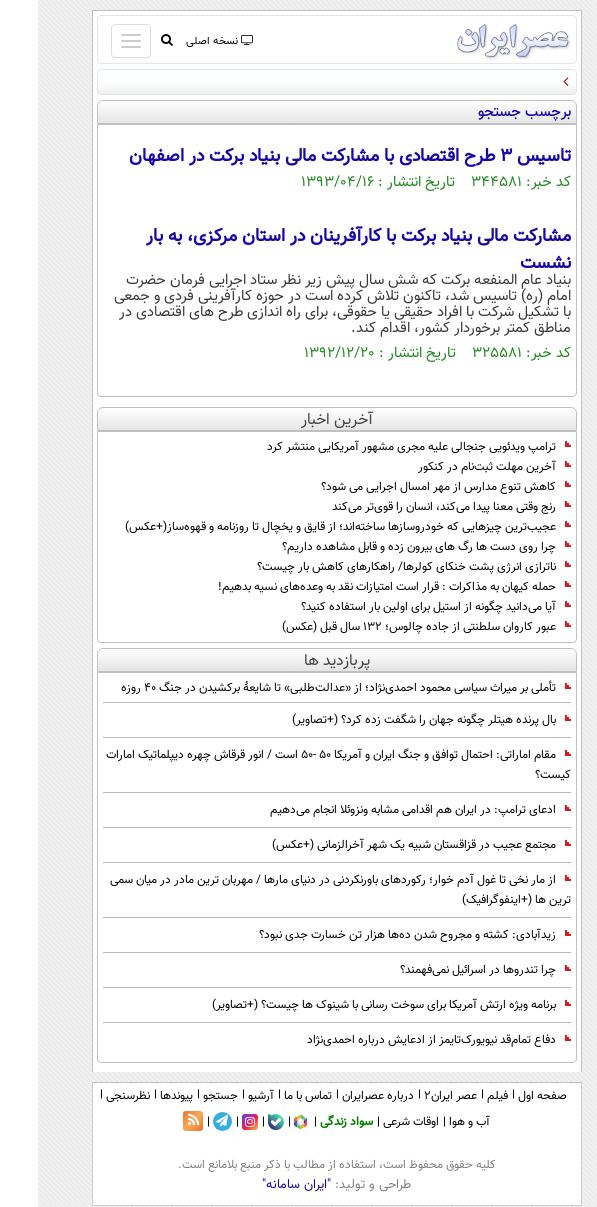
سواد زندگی (308, 1122)
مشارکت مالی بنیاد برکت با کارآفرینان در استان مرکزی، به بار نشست (320, 250)
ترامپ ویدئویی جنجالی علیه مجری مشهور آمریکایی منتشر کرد (381, 447)
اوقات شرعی (373, 1122)
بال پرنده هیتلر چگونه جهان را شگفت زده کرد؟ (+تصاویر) (393, 720)
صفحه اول (504, 1096)
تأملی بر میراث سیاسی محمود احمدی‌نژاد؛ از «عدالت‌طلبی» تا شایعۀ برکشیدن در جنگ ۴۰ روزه (308, 688)
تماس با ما (270, 1096)
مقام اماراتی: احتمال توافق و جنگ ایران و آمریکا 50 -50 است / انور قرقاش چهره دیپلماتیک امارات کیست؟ (300, 765)
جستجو (182, 1096)
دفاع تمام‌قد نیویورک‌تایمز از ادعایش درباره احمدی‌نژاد (401, 1040)
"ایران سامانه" (258, 1185)
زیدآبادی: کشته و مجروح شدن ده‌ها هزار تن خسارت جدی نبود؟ (377, 935)
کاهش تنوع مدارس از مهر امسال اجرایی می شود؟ (408, 487)
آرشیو (223, 1096)
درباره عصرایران (340, 1096)
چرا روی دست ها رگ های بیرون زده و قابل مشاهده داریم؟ (388, 547)
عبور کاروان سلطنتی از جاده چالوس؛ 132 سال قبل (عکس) (388, 627)
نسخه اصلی (180, 41)
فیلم (459, 1096)
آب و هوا (431, 1122)
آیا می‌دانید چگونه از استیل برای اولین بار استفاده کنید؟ (398, 607)
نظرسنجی (90, 1096)
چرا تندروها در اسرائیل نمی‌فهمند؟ (447, 970)
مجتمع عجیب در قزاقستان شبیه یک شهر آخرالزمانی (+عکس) (383, 845)
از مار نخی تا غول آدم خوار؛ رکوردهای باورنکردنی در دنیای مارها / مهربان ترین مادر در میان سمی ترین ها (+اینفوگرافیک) (302, 890)
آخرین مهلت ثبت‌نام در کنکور (456, 467)
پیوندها (138, 1096)
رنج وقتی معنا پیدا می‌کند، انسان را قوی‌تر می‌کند (413, 507)
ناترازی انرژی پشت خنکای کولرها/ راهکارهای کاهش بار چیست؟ (376, 567)
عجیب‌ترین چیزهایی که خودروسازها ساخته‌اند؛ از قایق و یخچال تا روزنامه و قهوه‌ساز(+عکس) (310, 527)
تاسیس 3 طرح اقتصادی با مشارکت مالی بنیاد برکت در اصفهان (312, 157)
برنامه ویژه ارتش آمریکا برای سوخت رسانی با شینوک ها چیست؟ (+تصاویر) (353, 1005)
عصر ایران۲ (412, 1096)
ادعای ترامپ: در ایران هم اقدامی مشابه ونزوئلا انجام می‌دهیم (382, 810)
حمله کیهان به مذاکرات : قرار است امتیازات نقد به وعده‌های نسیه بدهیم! (356, 587)
